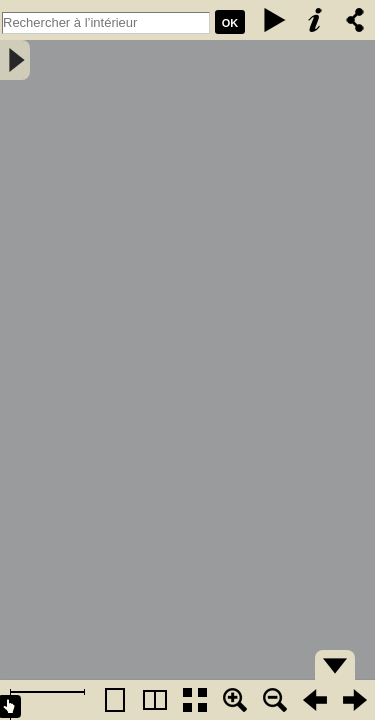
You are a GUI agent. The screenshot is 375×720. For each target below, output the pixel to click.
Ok (230, 23)
